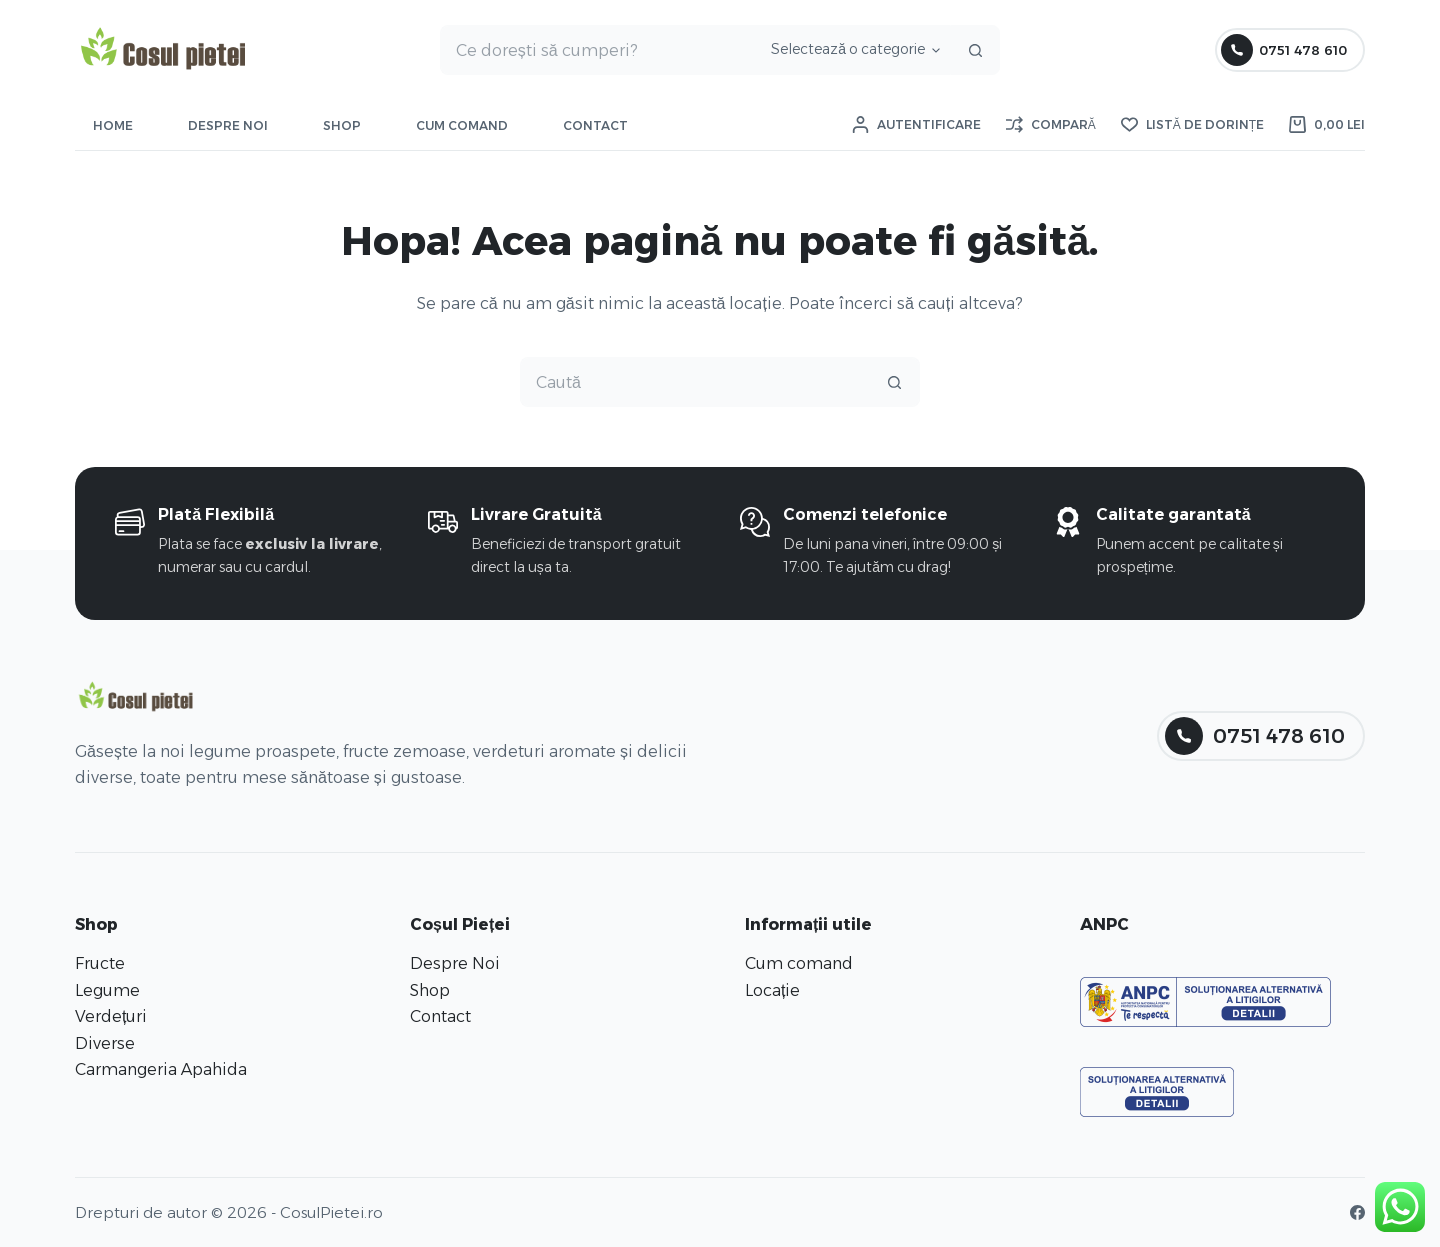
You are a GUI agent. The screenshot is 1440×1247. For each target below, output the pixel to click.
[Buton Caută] (975, 50)
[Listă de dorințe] (1192, 125)
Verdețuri (111, 1016)
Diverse (105, 1043)
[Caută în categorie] (852, 50)
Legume (107, 990)
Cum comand (462, 125)
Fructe (100, 963)
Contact (595, 125)
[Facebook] (1357, 1212)
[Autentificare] (916, 125)
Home (113, 125)
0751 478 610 (1284, 50)
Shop (342, 125)
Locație (772, 990)
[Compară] (1051, 125)
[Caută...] (598, 50)
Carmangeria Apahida (161, 1069)
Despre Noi (228, 125)
